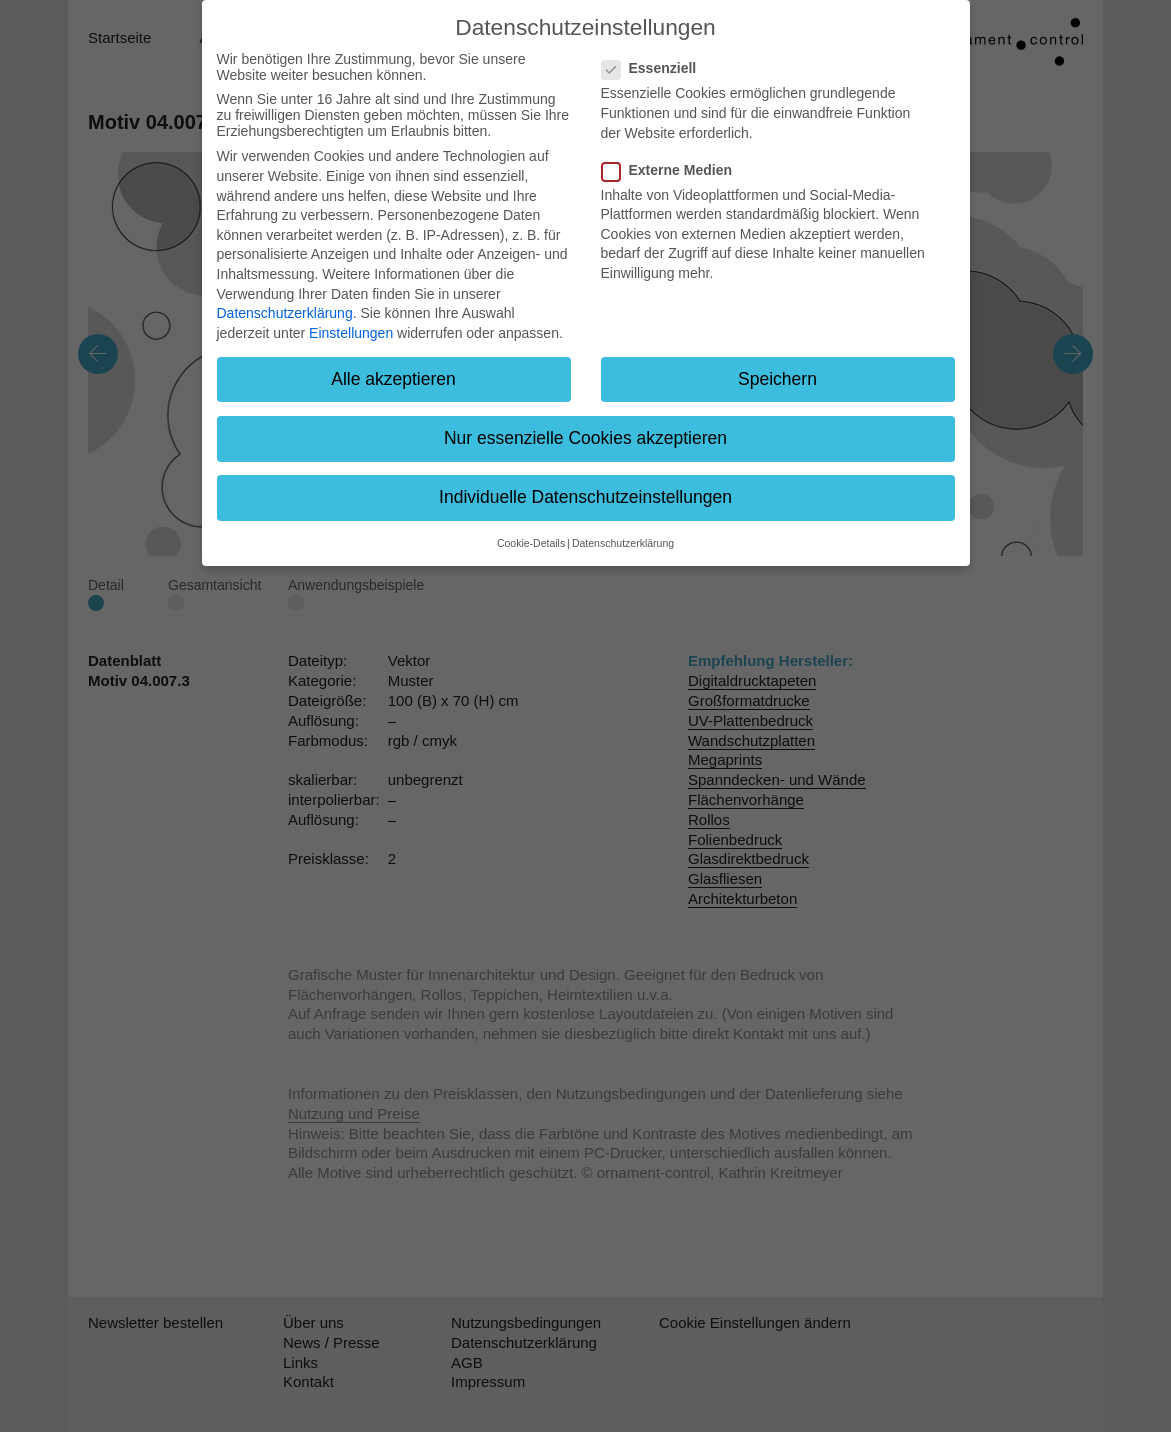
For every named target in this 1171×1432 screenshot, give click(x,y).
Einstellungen (351, 333)
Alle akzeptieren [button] (393, 379)
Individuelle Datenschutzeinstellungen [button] (585, 497)
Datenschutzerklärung (285, 313)
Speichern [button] (777, 379)
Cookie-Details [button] (531, 543)
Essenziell (655, 68)
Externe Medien (673, 170)
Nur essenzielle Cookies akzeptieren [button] (585, 438)
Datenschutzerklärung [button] (623, 543)
